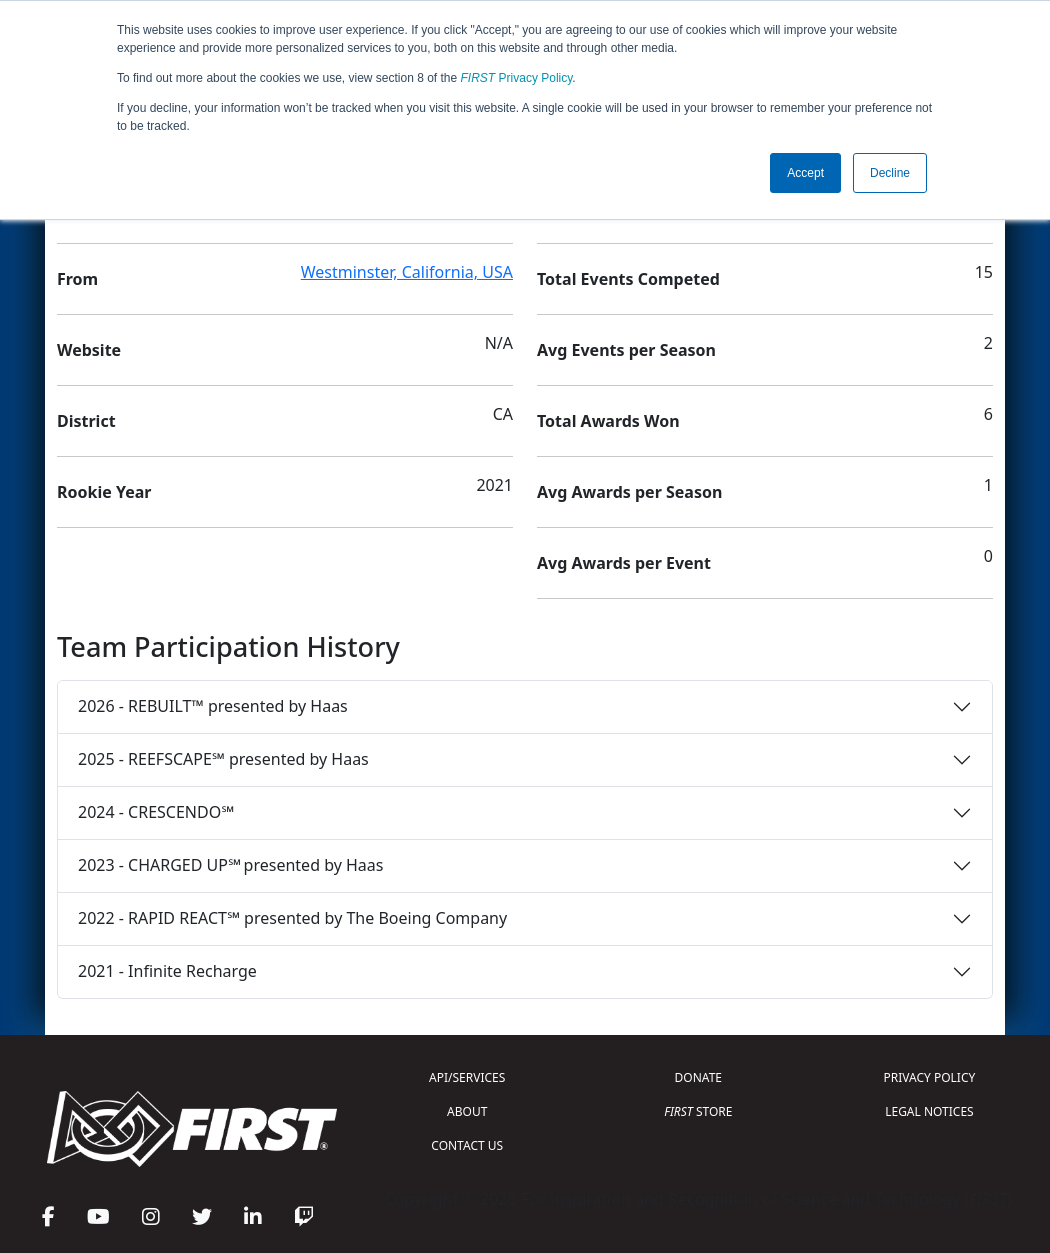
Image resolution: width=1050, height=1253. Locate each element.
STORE (698, 1111)
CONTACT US (467, 1145)
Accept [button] (805, 173)
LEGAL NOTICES (929, 1111)
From (77, 279)
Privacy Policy (517, 78)
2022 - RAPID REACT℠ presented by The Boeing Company (292, 918)
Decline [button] (890, 173)
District (86, 421)
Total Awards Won (608, 421)
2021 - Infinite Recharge (167, 971)
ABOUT (467, 1111)
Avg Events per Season (626, 350)
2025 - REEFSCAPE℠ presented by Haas (223, 759)
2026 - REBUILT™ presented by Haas (213, 706)
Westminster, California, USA (407, 272)
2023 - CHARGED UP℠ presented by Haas (230, 865)
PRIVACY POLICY (930, 1077)
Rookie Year (104, 492)
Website (89, 350)
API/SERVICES (467, 1077)
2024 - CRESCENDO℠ (156, 812)
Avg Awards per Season (629, 492)
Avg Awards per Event (624, 563)
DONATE (698, 1077)
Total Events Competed (628, 279)
